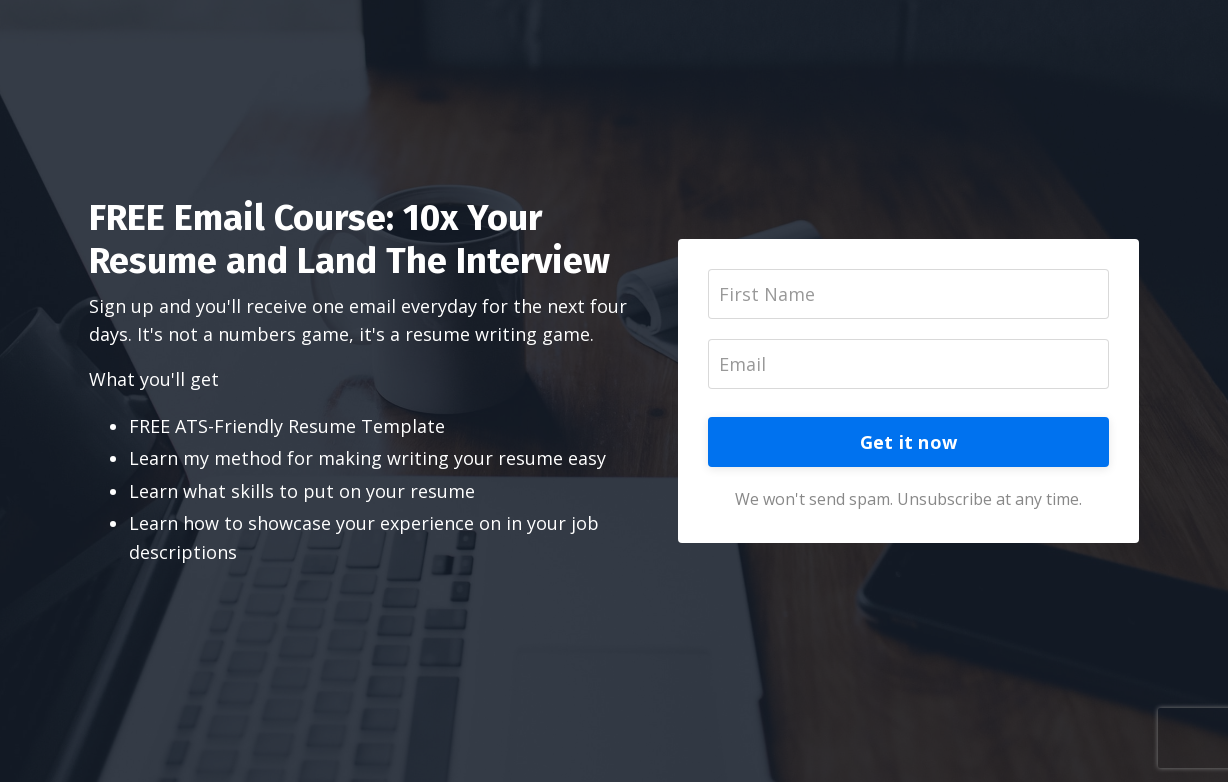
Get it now (909, 442)
